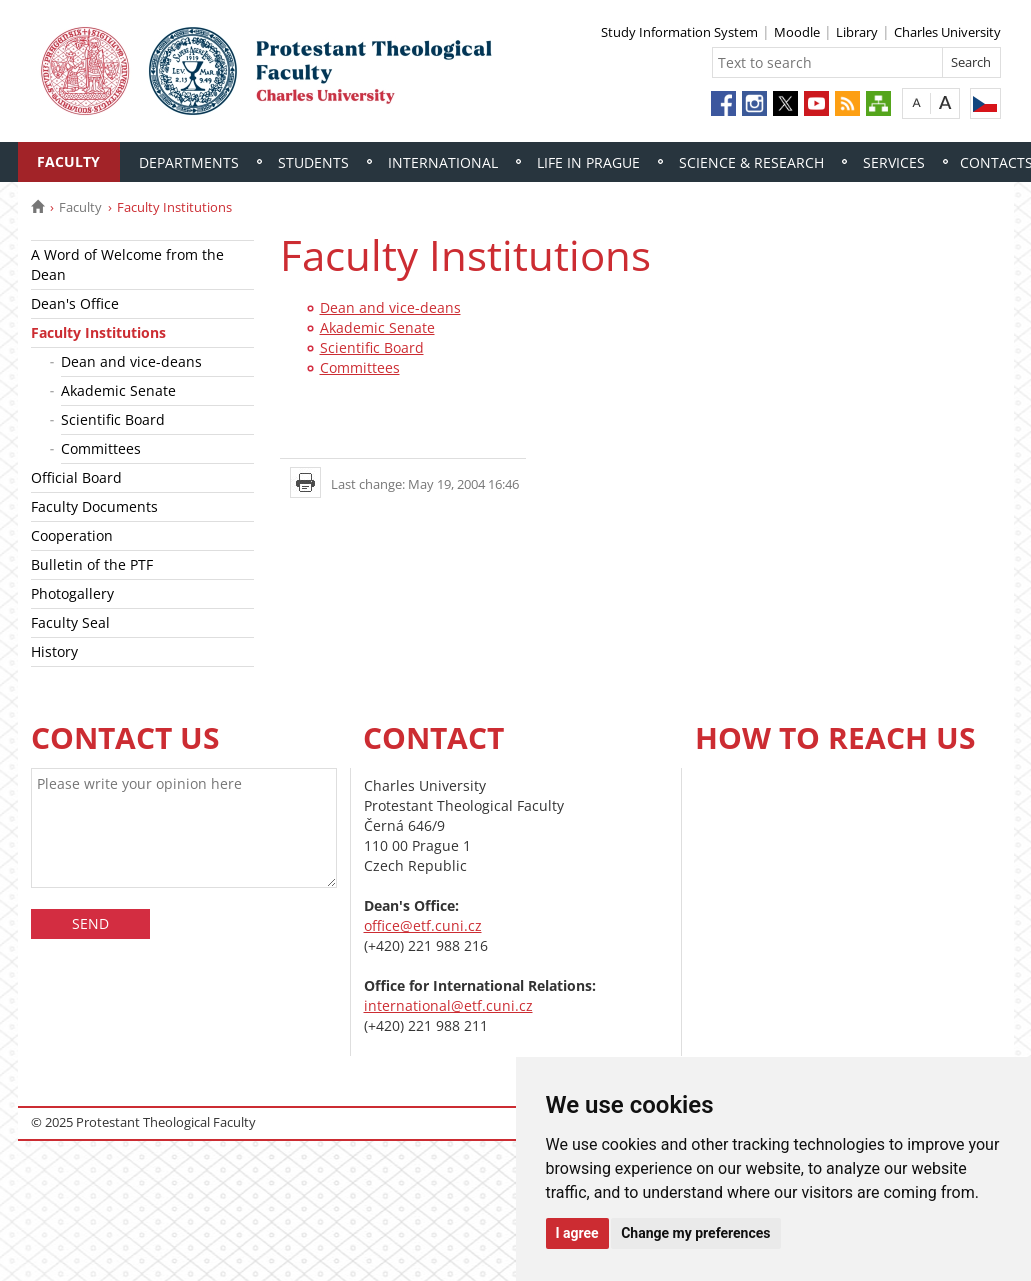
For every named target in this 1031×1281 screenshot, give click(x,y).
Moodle (797, 32)
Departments (189, 162)
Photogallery (72, 593)
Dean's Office (75, 303)
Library (857, 32)
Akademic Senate (118, 390)
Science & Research (751, 162)
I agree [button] (577, 1233)
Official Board (76, 477)
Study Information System (679, 32)
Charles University (947, 32)
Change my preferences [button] (695, 1233)
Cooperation (72, 535)
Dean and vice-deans (131, 361)
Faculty (68, 161)
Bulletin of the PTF (92, 564)
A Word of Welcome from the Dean (127, 264)
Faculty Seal (70, 622)
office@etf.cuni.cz (423, 925)
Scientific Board (113, 419)
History (54, 651)
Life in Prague (588, 162)
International (443, 162)
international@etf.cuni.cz (448, 1005)
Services (894, 162)
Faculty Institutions (98, 332)
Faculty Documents (94, 506)
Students (313, 162)
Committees (101, 448)
